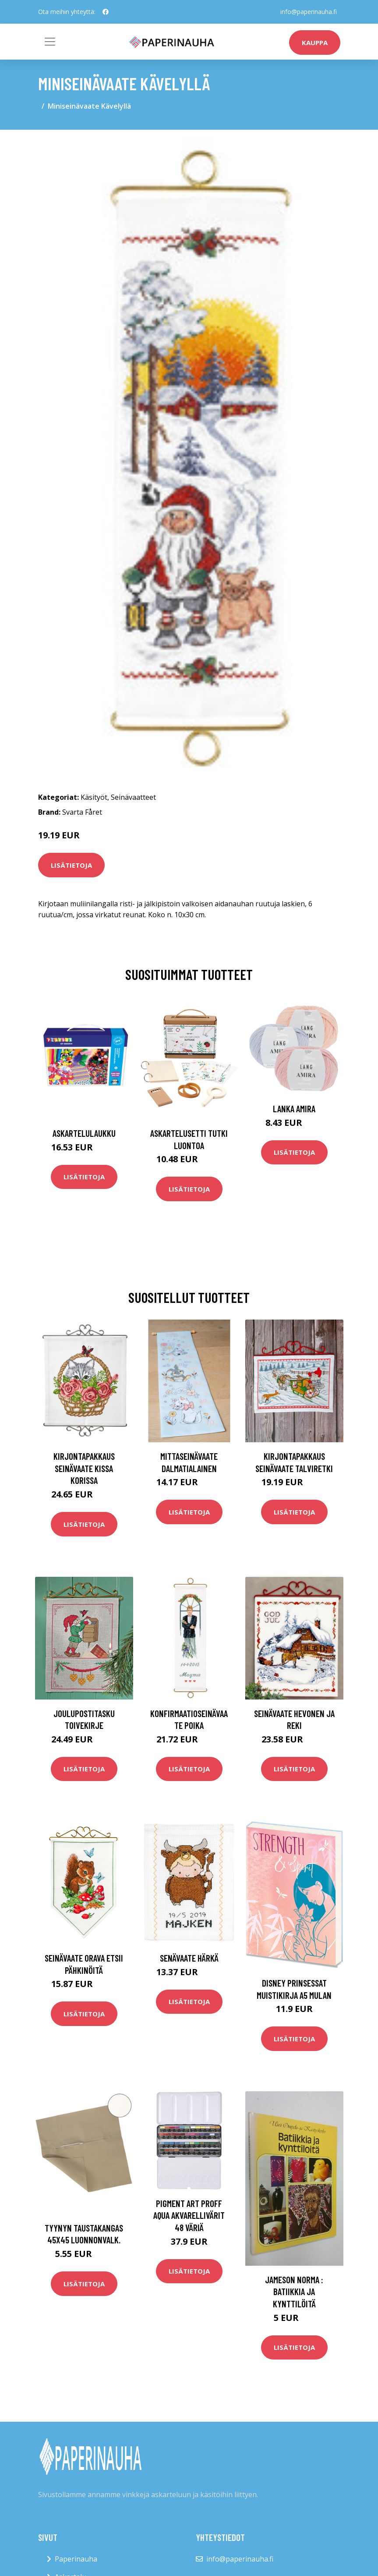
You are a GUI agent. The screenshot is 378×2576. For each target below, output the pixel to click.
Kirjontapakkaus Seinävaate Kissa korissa (84, 1468)
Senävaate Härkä (189, 1957)
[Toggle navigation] (50, 41)
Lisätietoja (71, 865)
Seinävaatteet (133, 797)
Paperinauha (76, 2559)
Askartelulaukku (84, 1133)
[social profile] (105, 12)
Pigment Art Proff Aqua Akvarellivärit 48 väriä (189, 2215)
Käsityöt (94, 797)
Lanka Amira (294, 1108)
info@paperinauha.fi (308, 11)
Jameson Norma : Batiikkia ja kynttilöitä (294, 2291)
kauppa (315, 42)
